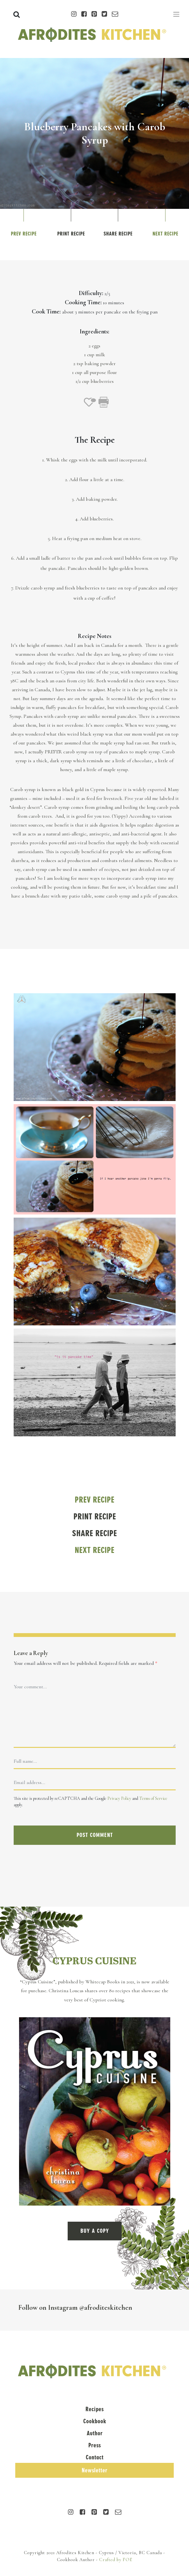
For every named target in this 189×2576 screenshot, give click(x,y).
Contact (95, 2457)
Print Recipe (71, 233)
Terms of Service (153, 1798)
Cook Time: (46, 311)
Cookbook (94, 2421)
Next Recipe (165, 233)
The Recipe (95, 439)
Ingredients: (94, 331)
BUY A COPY (94, 2230)
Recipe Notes (94, 636)
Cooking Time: (83, 302)
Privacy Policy (119, 1798)
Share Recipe (118, 233)
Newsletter (94, 2470)
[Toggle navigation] (176, 14)
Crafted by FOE (115, 2559)
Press (94, 2445)
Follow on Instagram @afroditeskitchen (75, 2307)
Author (95, 2433)
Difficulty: (91, 293)
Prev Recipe (24, 233)
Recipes (94, 2409)
